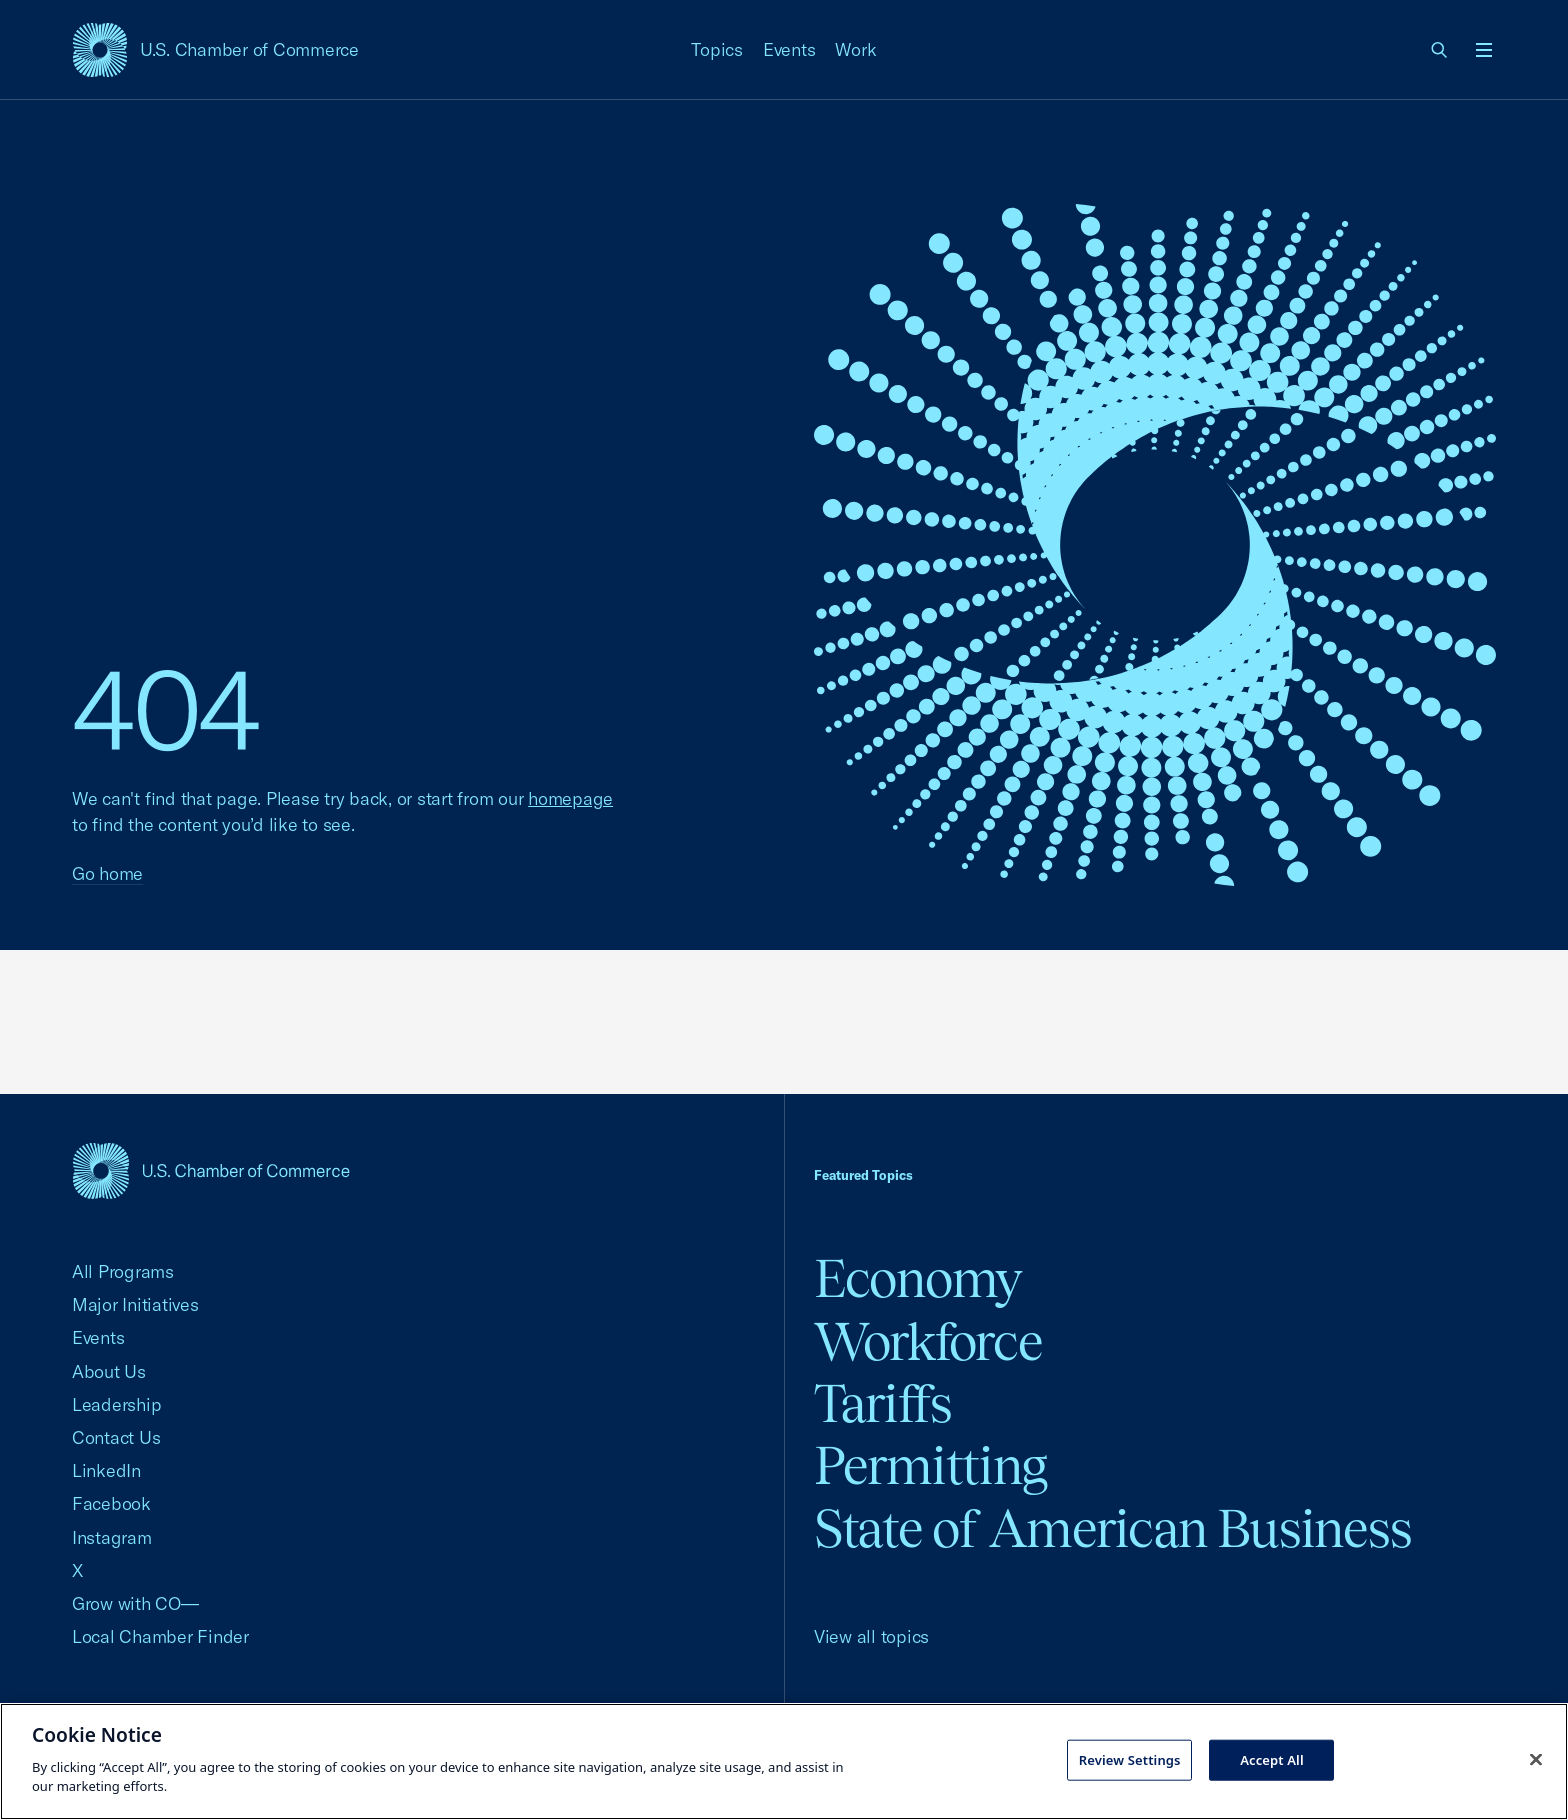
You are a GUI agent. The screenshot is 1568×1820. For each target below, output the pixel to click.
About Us (109, 1371)
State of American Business (1112, 1528)
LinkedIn (106, 1470)
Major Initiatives (135, 1304)
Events (789, 49)
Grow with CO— (135, 1603)
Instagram (112, 1537)
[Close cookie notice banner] (1536, 1759)
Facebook (111, 1503)
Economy (918, 1278)
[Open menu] (1484, 50)
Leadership (116, 1404)
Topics (717, 49)
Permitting (930, 1465)
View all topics (871, 1636)
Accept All (1272, 1759)
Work (855, 49)
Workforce (928, 1341)
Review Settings (1130, 1759)
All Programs (123, 1271)
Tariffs (883, 1403)
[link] (1440, 50)
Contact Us (116, 1437)
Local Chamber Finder (160, 1636)
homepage (570, 798)
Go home (107, 873)
